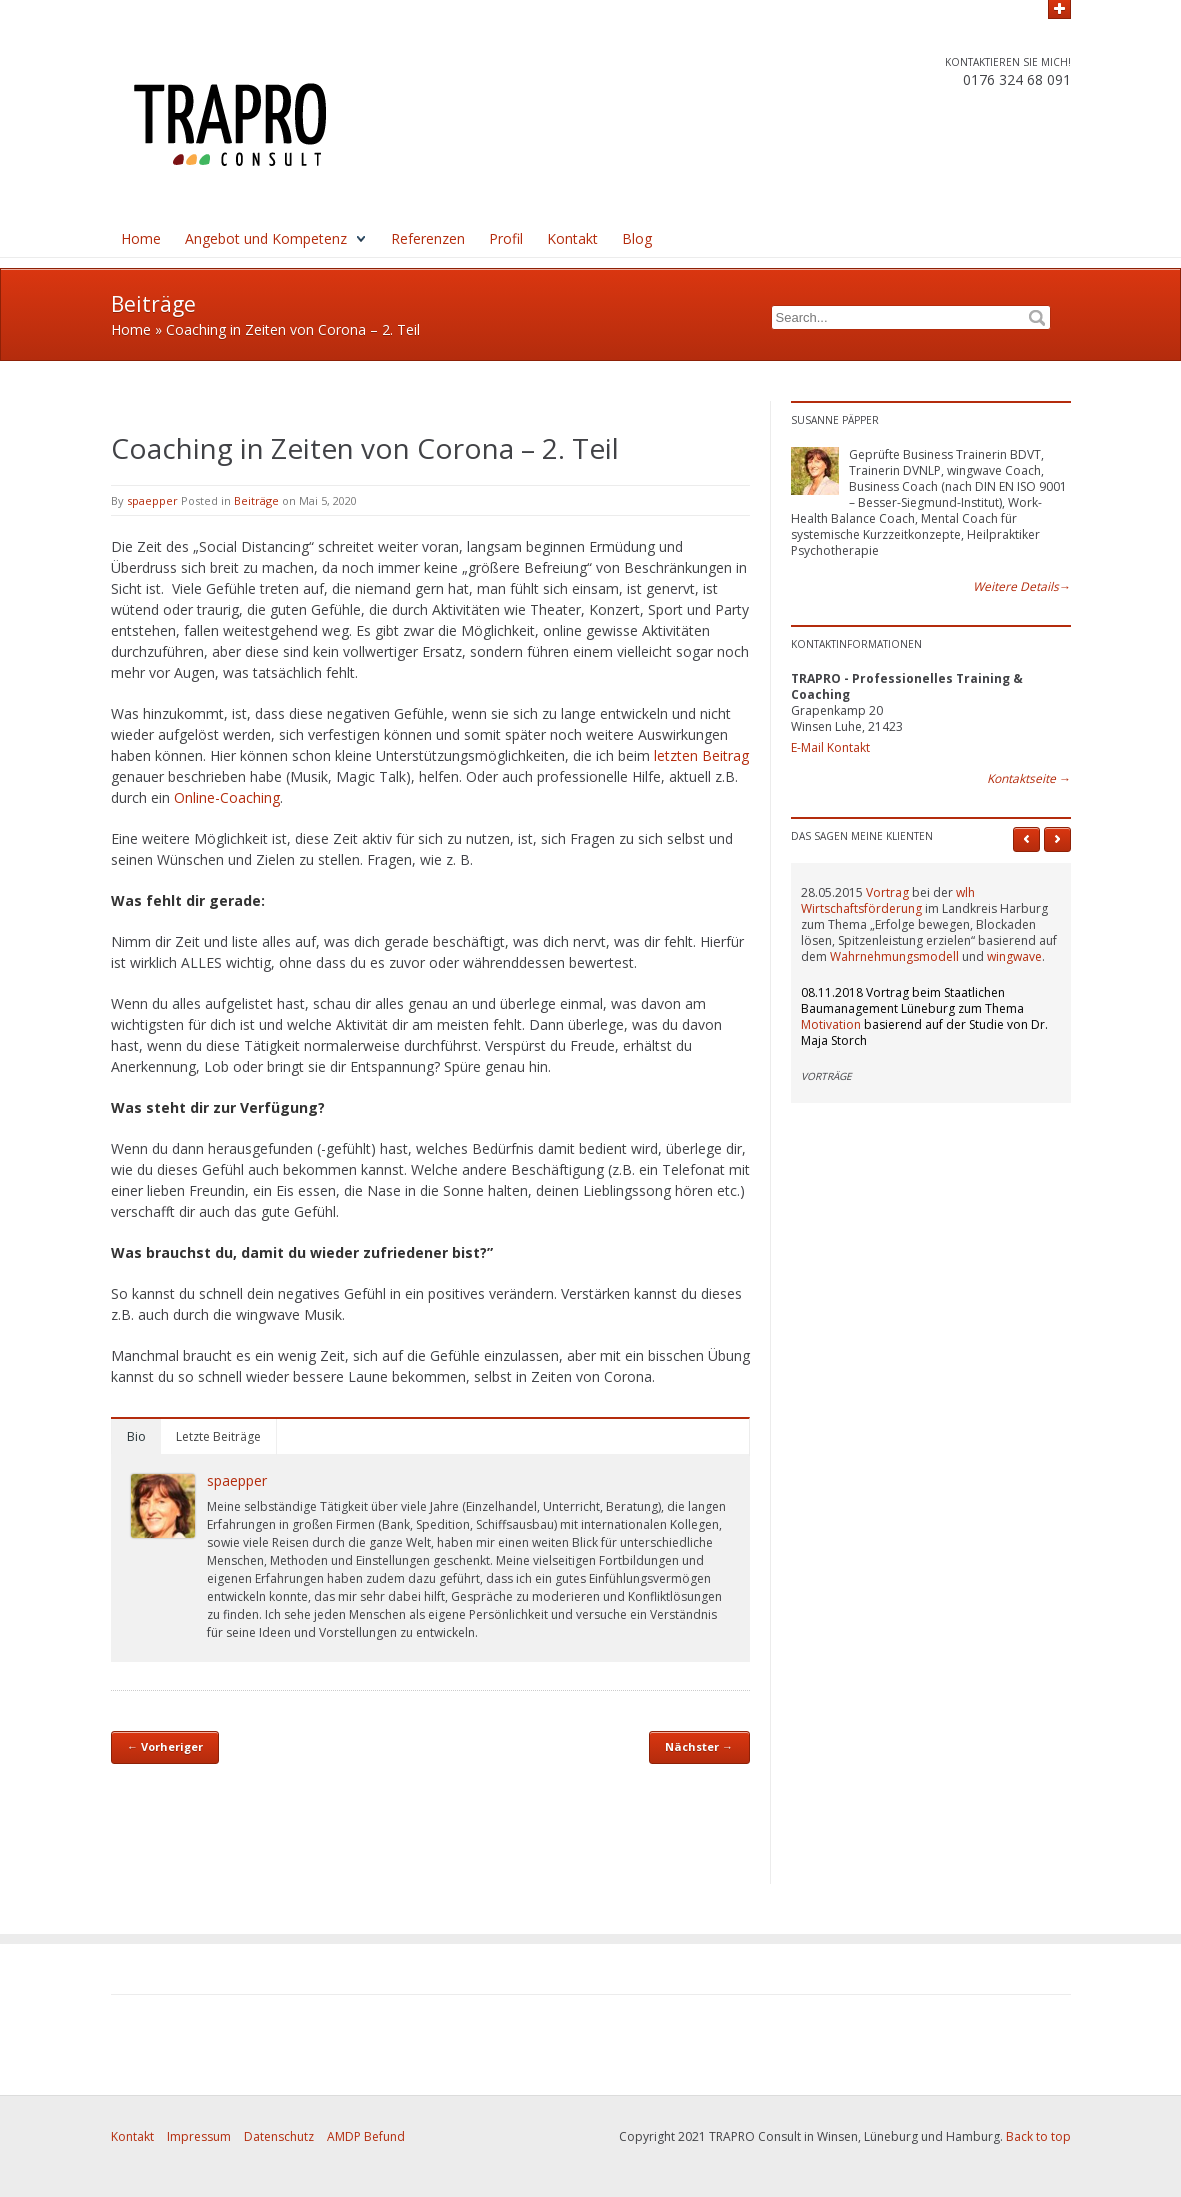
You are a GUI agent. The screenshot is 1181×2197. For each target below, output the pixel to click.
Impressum (199, 2136)
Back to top (1038, 2136)
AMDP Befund (366, 2136)
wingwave (1014, 956)
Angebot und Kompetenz (266, 238)
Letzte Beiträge (218, 1436)
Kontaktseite (1029, 779)
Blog (637, 238)
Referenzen (428, 238)
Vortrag (887, 892)
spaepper (152, 500)
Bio (136, 1436)
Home (141, 238)
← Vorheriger (165, 1746)
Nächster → (699, 1746)
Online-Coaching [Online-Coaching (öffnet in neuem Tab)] (227, 797)
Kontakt (572, 238)
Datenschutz (279, 2136)
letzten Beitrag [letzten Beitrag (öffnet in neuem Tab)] (701, 755)
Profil (506, 238)
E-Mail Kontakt (830, 747)
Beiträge (256, 500)
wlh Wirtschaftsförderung (888, 900)
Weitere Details (1022, 587)
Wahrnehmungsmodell (894, 956)
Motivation (831, 1024)
